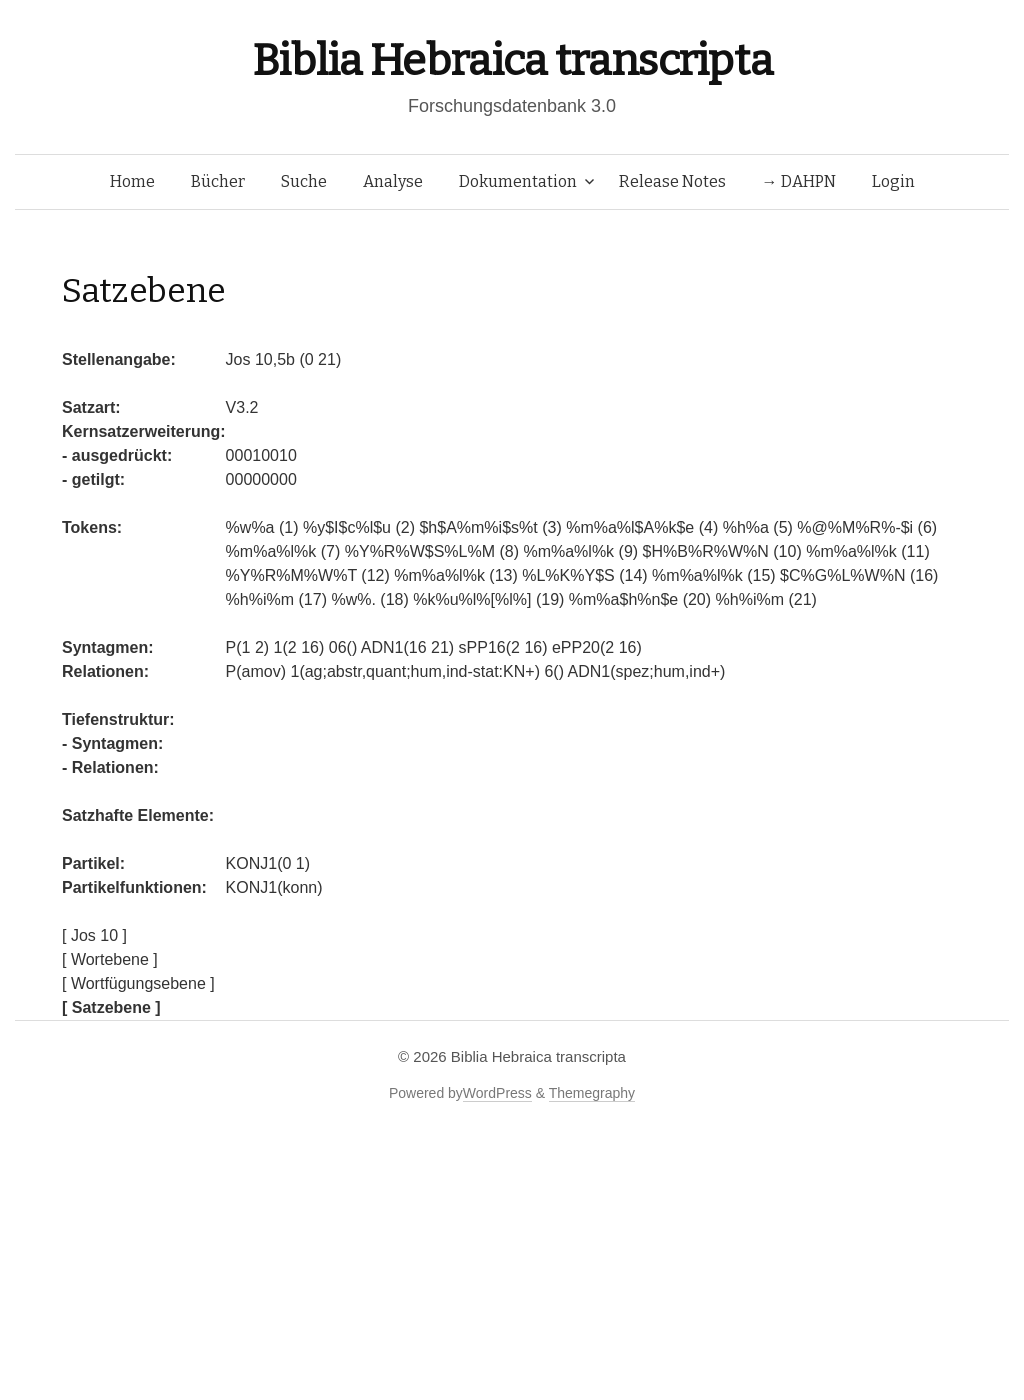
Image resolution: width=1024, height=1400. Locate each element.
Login (893, 181)
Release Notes (672, 181)
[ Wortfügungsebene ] (138, 983)
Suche (304, 181)
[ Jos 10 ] (94, 935)
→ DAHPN (799, 181)
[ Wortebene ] (110, 959)
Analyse (393, 181)
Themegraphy (592, 1093)
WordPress (497, 1093)
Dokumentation (518, 181)
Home (132, 181)
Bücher (218, 181)
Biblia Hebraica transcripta (512, 60)
